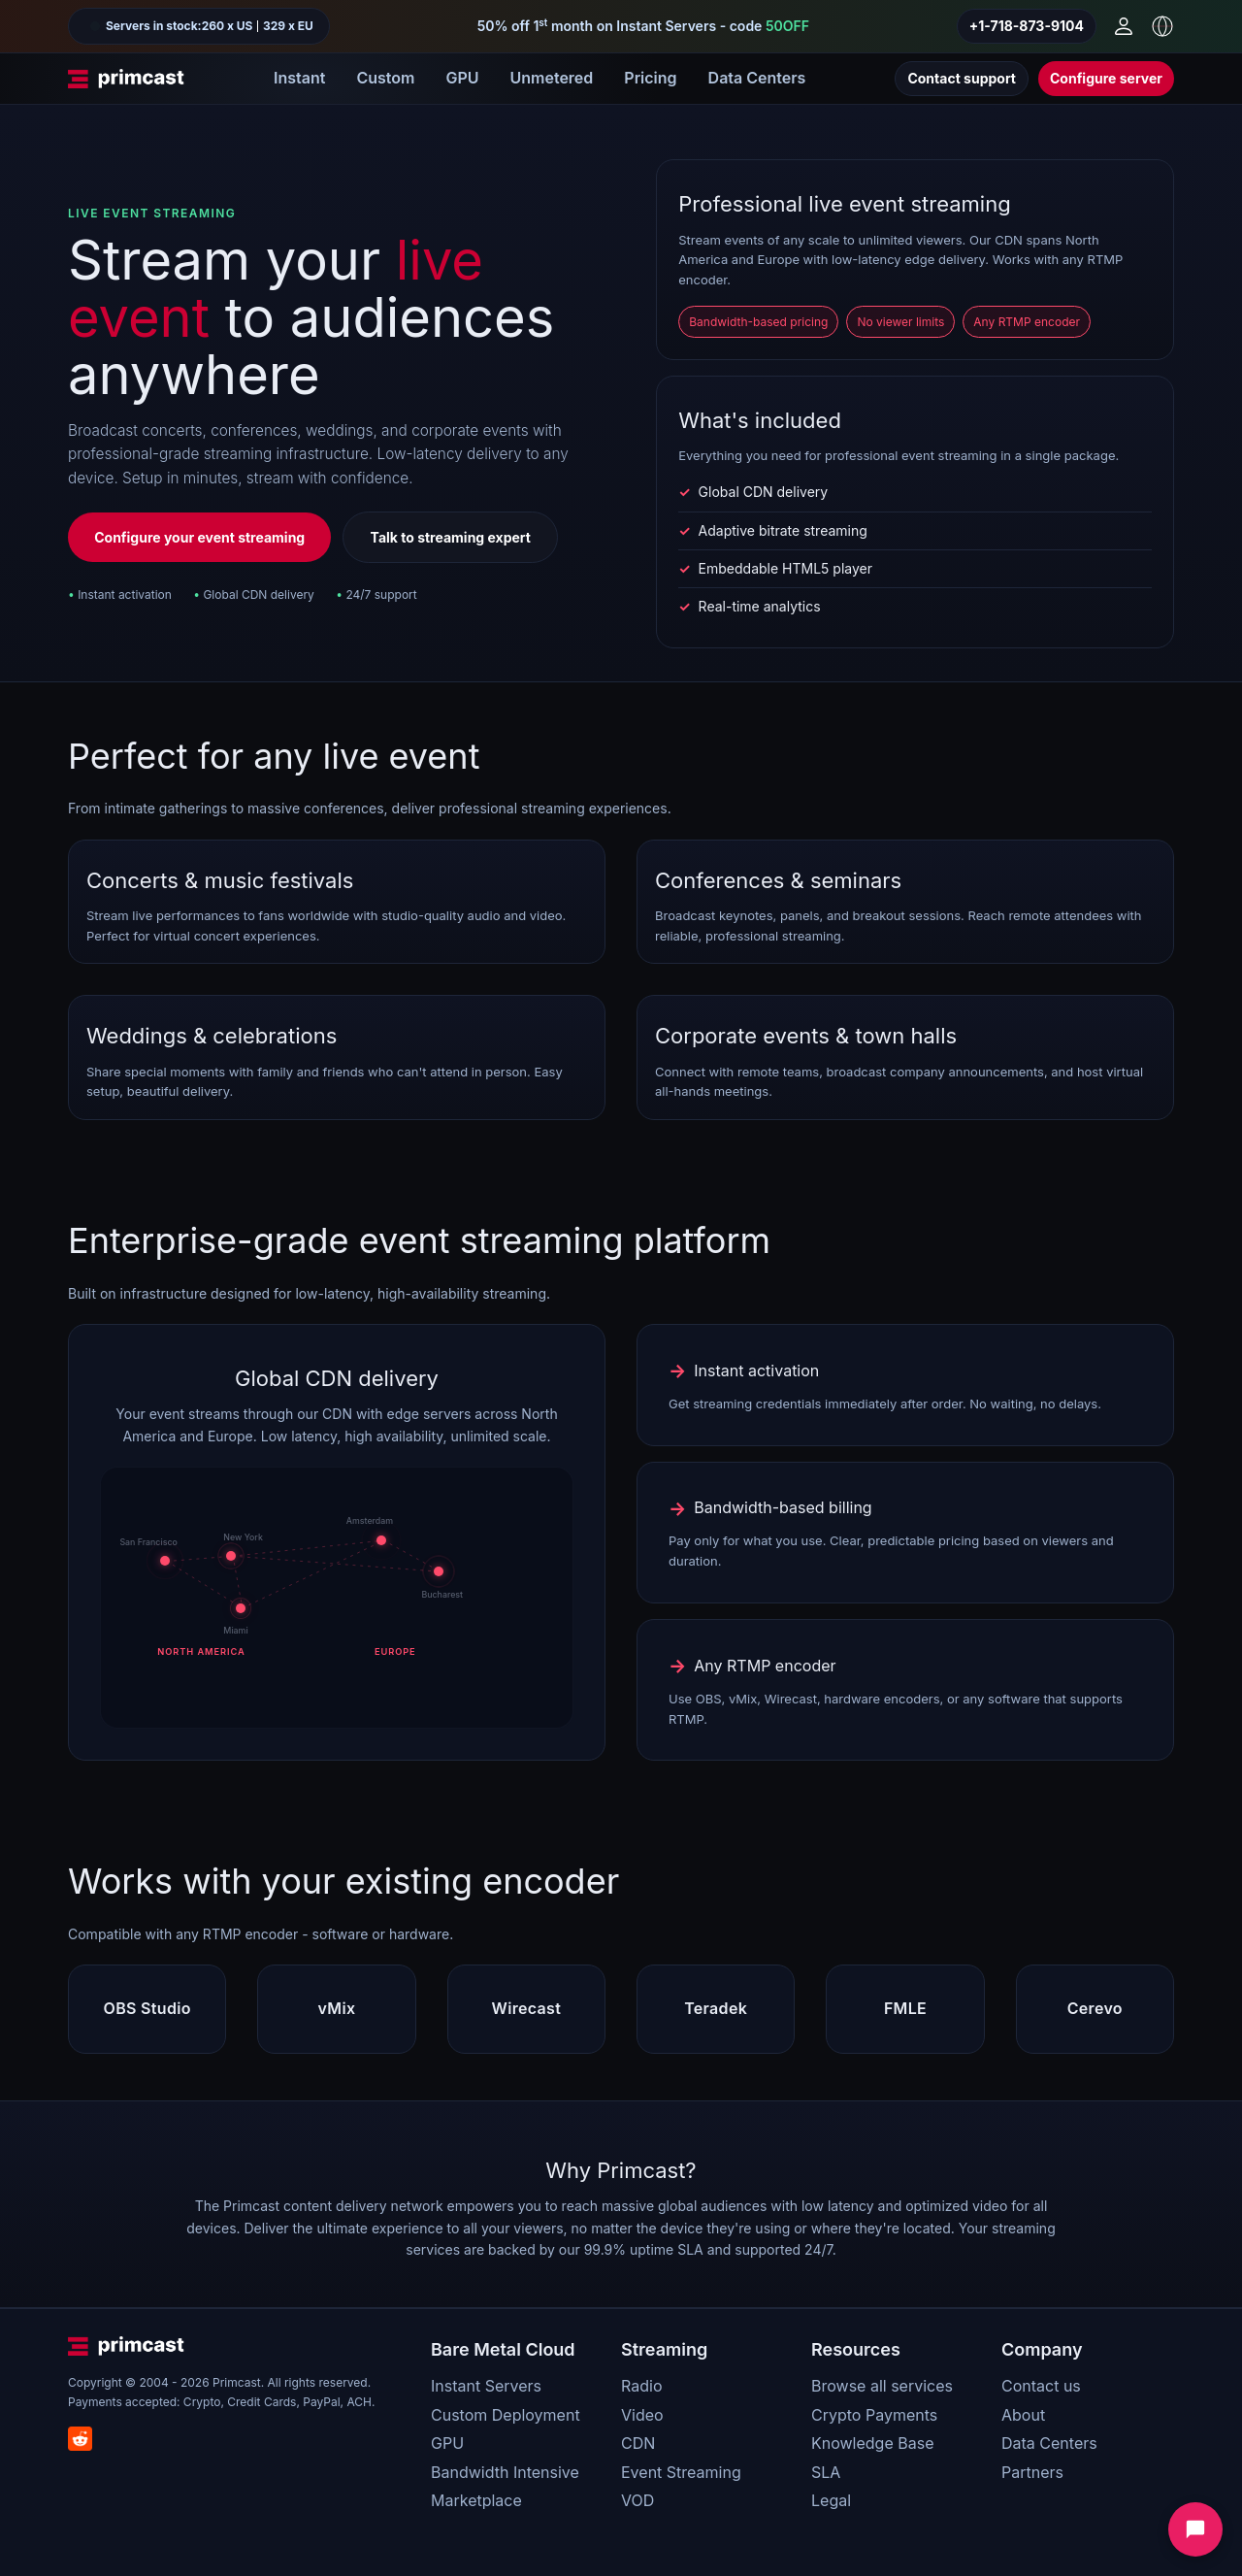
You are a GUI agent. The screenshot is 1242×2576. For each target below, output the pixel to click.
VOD (637, 2500)
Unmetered (551, 77)
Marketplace (476, 2500)
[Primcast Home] (126, 78)
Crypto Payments (874, 2415)
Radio (641, 2385)
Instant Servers (486, 2385)
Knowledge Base (872, 2443)
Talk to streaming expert (451, 537)
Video (642, 2415)
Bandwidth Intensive (505, 2472)
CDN (638, 2443)
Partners (1032, 2472)
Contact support (961, 78)
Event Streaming (681, 2472)
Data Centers (757, 77)
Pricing (650, 77)
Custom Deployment (505, 2415)
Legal (831, 2500)
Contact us (1041, 2385)
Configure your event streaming (199, 537)
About (1023, 2415)
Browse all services (882, 2385)
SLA (825, 2472)
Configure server (1106, 78)
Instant (299, 77)
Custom (385, 77)
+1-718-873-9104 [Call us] (1026, 25)
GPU (461, 77)
